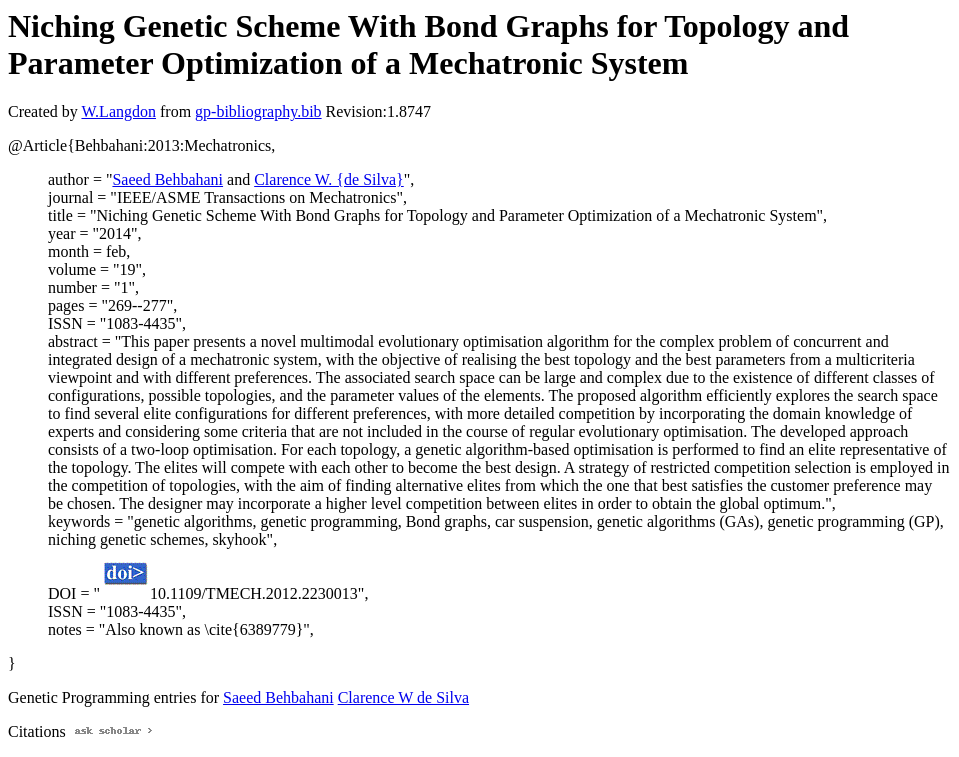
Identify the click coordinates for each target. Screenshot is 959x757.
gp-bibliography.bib (258, 111)
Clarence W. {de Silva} (329, 179)
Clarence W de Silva (403, 697)
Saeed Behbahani (167, 179)
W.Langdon (118, 111)
